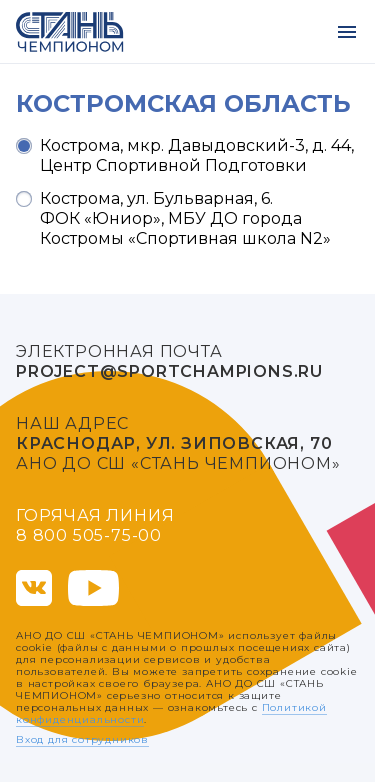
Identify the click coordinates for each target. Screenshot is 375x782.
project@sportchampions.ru (169, 371)
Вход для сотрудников (82, 739)
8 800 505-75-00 (89, 535)
